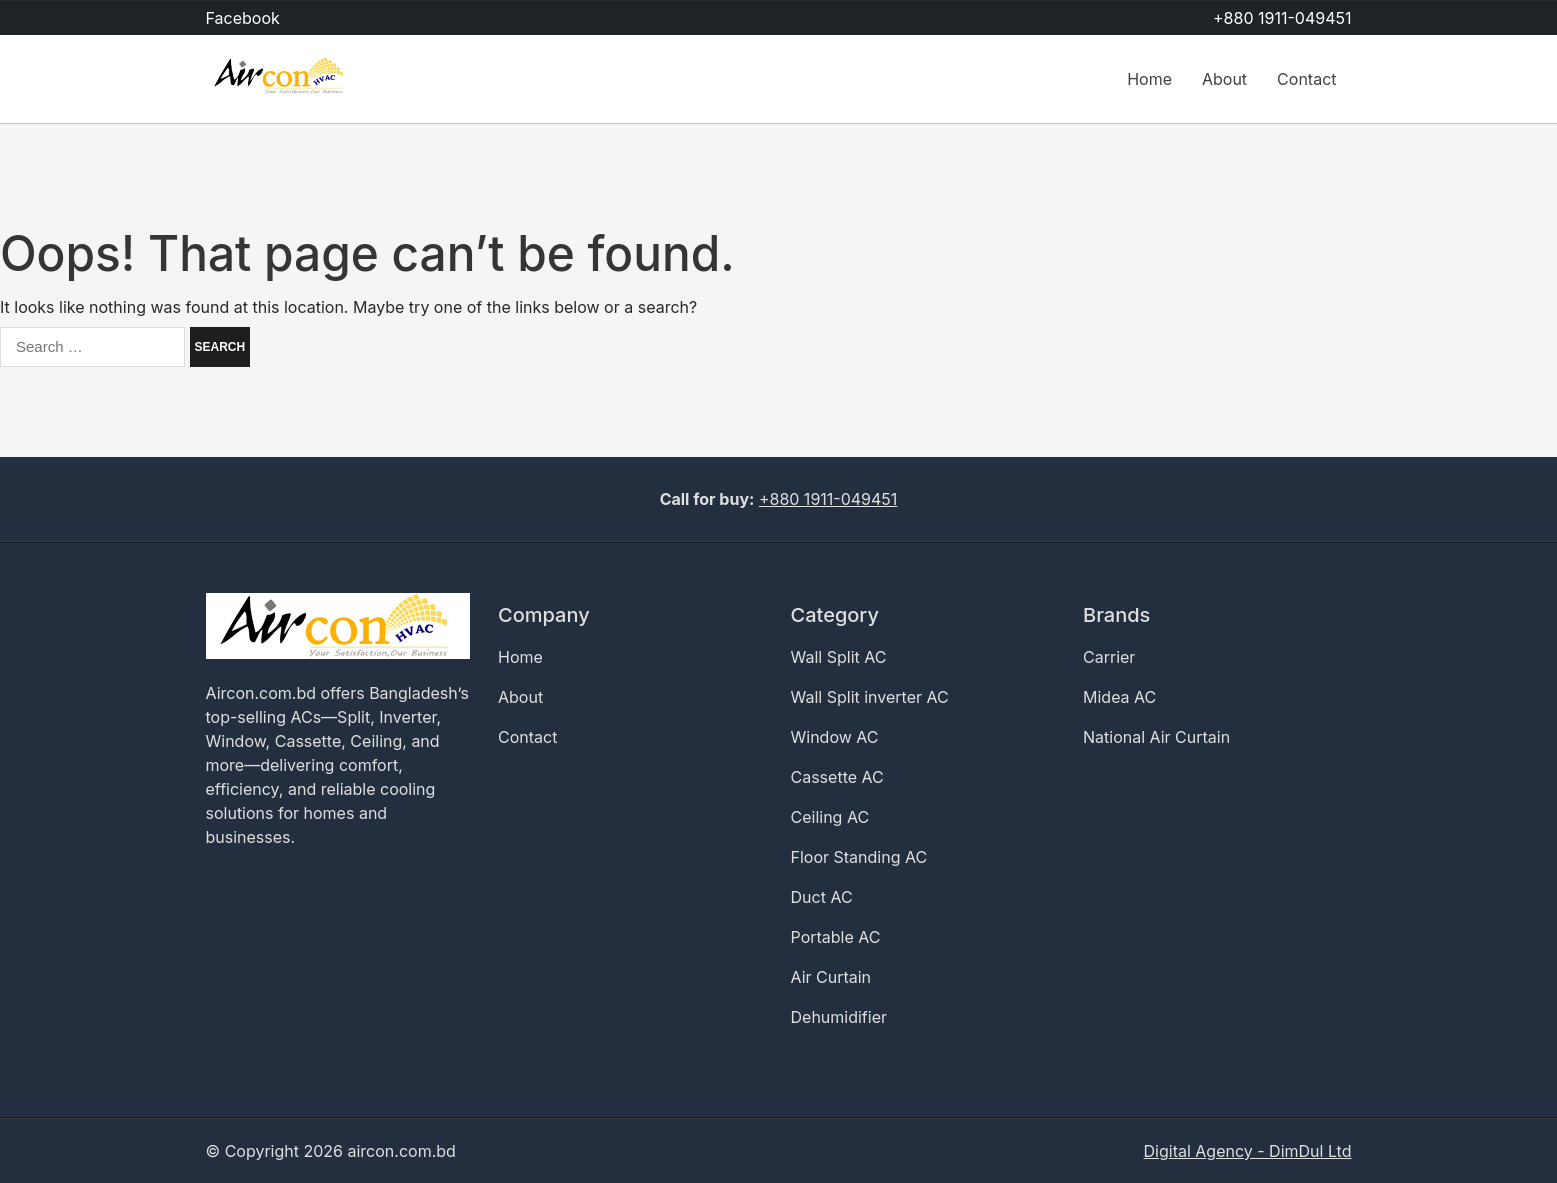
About (1224, 79)
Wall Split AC (839, 657)
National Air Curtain (1156, 737)
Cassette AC (837, 777)
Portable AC (836, 937)
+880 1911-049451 (1282, 18)
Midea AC (1119, 697)
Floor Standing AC (859, 857)
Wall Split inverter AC (870, 697)
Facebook (243, 18)
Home (1149, 79)
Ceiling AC (830, 817)
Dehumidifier (839, 1017)
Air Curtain (831, 977)
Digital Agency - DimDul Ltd (1248, 1151)
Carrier (1109, 657)
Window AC (835, 737)
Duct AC (822, 897)
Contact (1306, 79)
